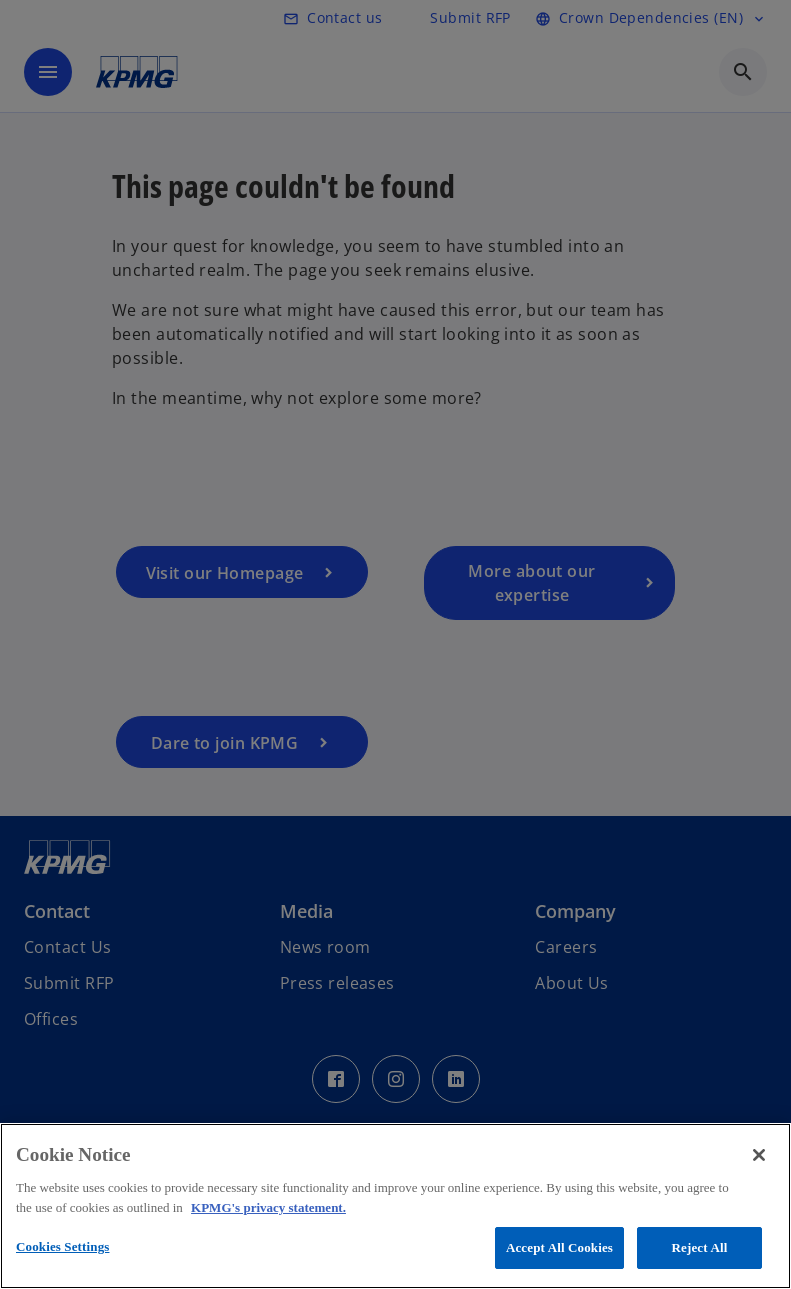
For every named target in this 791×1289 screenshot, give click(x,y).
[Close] (759, 1155)
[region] (395, 1206)
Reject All (700, 1247)
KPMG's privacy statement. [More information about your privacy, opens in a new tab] (268, 1207)
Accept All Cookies (559, 1247)
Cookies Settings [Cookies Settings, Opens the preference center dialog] (62, 1246)
